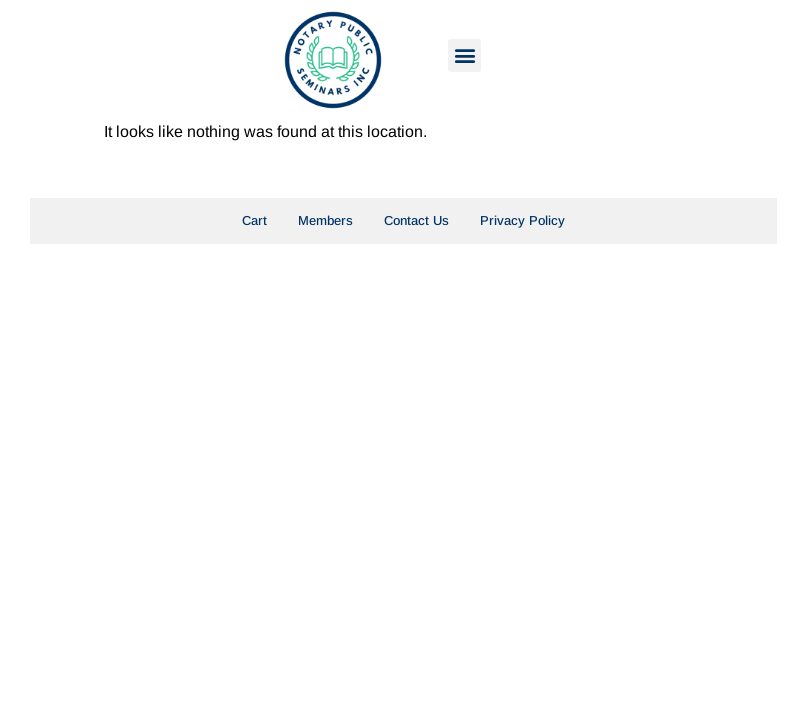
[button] (464, 55)
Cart (254, 220)
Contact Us (416, 220)
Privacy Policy (522, 220)
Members (325, 220)
